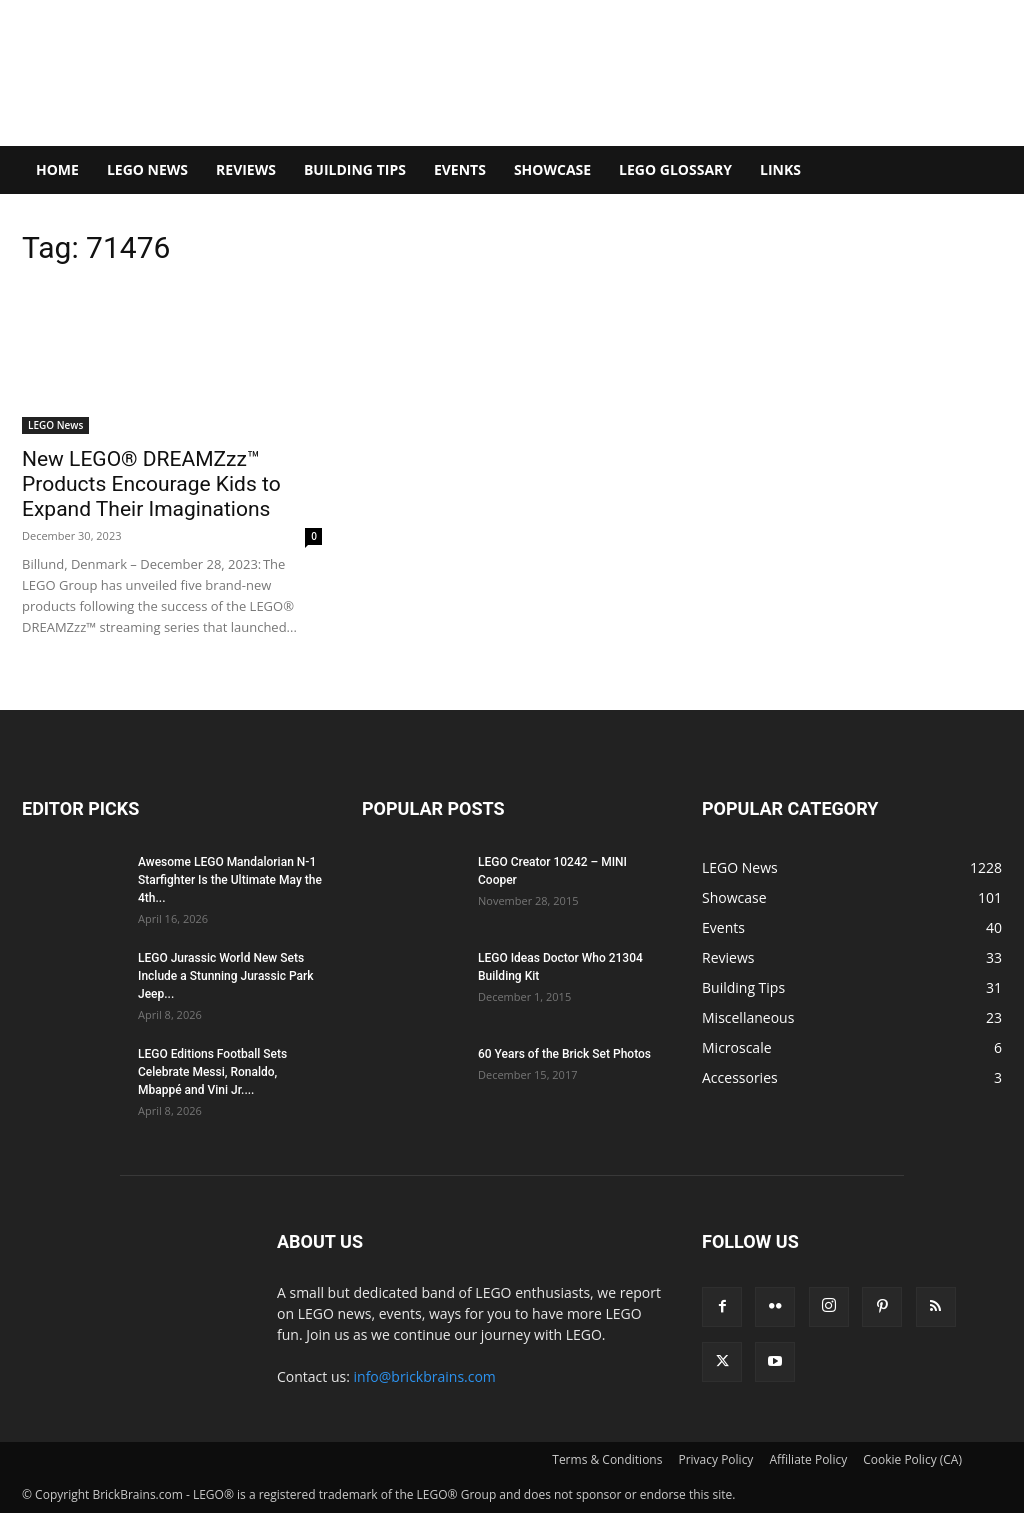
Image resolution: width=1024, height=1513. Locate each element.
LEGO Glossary (675, 169)
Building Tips (355, 169)
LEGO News (147, 169)
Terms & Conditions (607, 1459)
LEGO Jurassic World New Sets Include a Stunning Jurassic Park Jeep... (226, 976)
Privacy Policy (715, 1459)
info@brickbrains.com (425, 1376)
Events (460, 169)
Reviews (246, 169)
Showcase (552, 169)
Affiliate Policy (808, 1459)
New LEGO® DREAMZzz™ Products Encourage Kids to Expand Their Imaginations (151, 484)
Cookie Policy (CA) (912, 1459)
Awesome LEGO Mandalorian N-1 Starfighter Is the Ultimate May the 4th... (230, 880)
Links (780, 169)
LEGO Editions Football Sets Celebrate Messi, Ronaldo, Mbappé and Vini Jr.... (212, 1072)
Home (57, 169)
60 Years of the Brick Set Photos (564, 1054)
